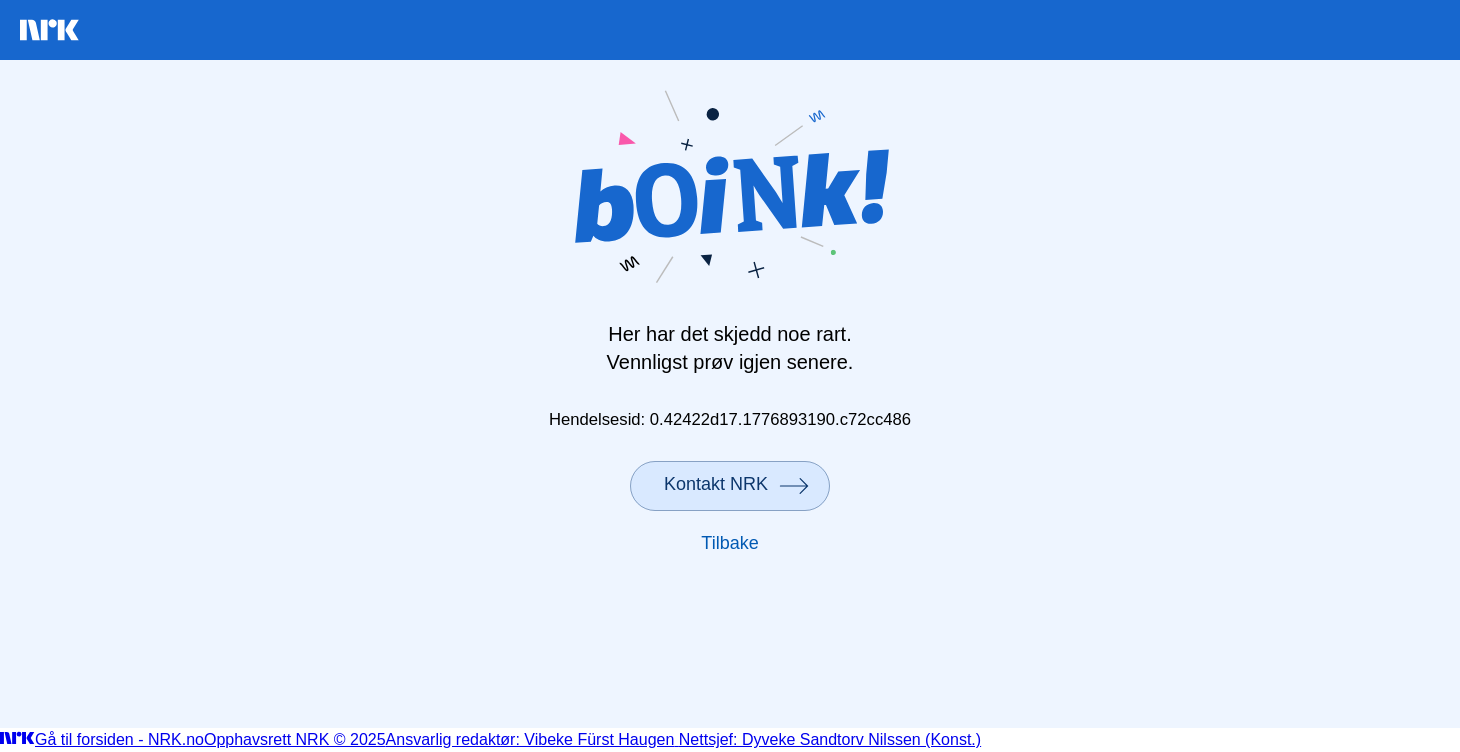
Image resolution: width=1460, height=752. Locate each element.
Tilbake (729, 543)
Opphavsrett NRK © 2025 (295, 739)
